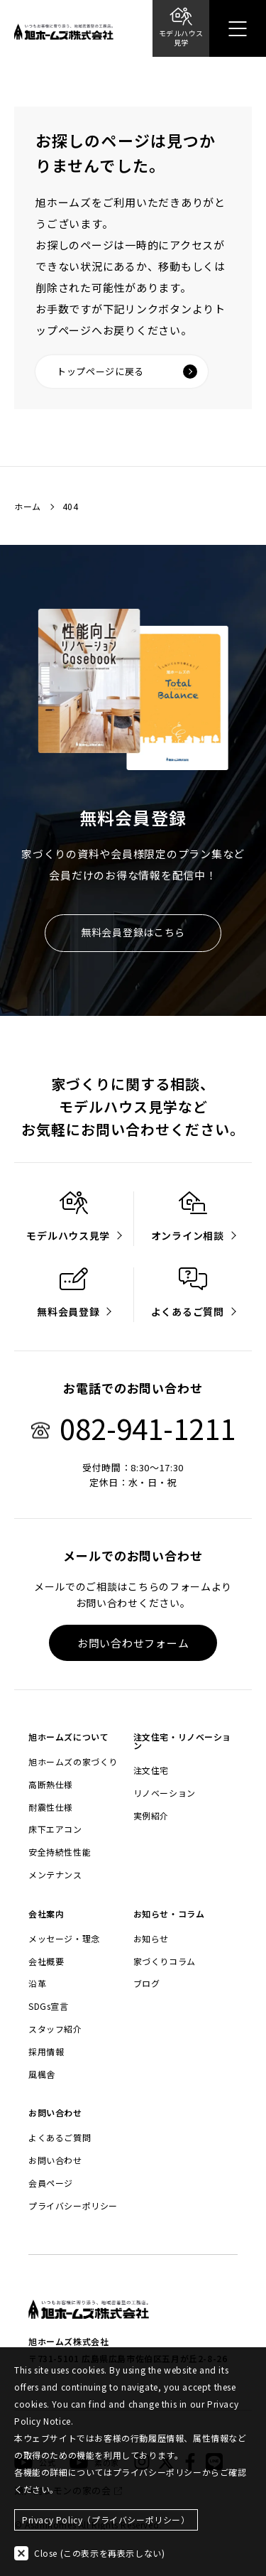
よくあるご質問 (59, 2137)
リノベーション (164, 1793)
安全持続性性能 (59, 1852)
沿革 (37, 1983)
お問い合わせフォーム (133, 1642)
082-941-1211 (133, 1428)
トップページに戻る (127, 371)
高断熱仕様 (50, 1784)
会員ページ (50, 2183)
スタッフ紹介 (55, 2029)
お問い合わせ (55, 2160)
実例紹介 (151, 1816)
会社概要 (46, 1961)
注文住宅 (151, 1770)
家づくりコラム (164, 1961)
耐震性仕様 (50, 1807)
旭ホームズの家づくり (73, 1762)
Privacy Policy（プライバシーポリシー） (106, 2519)
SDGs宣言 (48, 2006)
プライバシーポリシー (73, 2206)
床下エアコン (55, 1829)
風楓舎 (41, 2074)
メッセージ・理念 (64, 1938)
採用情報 (46, 2051)
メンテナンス (55, 1874)
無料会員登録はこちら (133, 932)
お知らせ (151, 1938)
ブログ (146, 1983)
